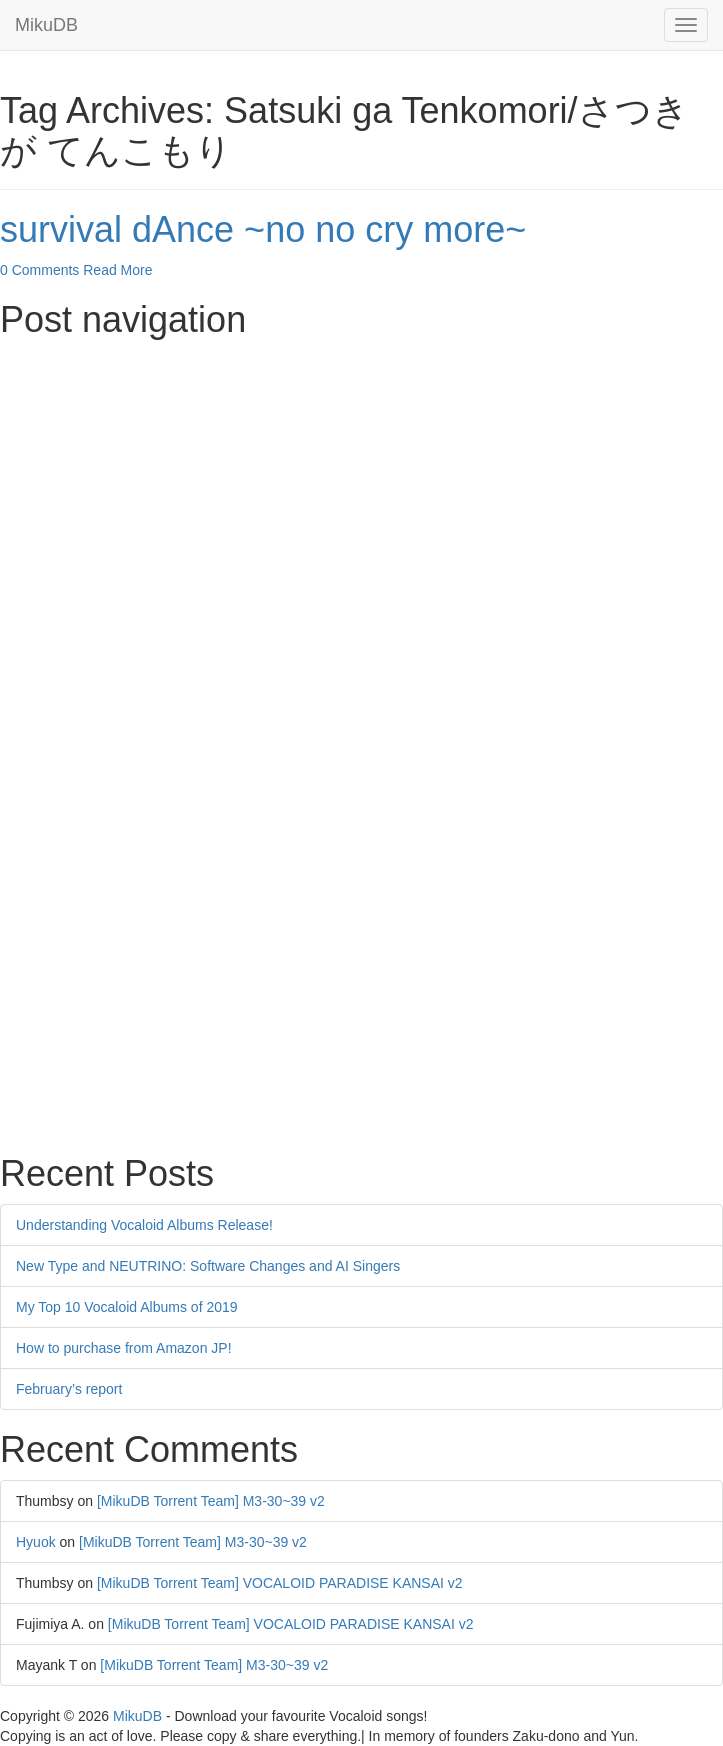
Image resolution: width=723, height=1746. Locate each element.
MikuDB (46, 25)
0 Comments (39, 270)
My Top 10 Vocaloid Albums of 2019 (127, 1307)
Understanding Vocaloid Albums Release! (144, 1225)
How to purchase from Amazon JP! (124, 1348)
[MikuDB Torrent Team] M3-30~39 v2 (211, 1501)
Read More (117, 270)
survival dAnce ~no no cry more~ (263, 229)
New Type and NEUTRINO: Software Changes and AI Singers (208, 1266)
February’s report (69, 1389)
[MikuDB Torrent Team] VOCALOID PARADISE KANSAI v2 (280, 1583)
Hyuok (36, 1542)
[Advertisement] (361, 489)
